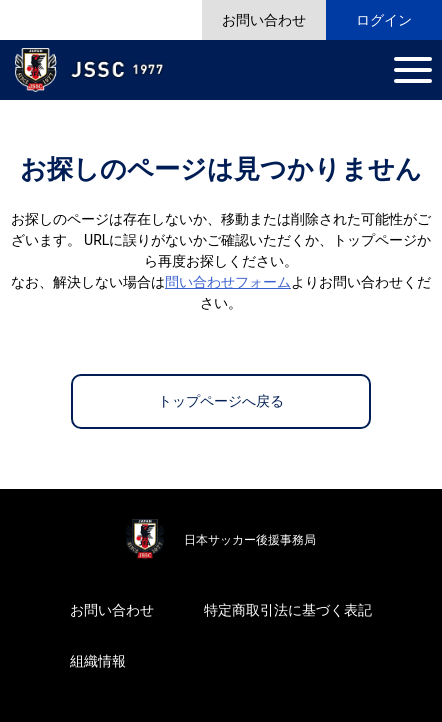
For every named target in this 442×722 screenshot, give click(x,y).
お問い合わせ (112, 610)
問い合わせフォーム (228, 282)
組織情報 (98, 661)
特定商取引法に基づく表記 (288, 610)
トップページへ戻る (221, 401)
